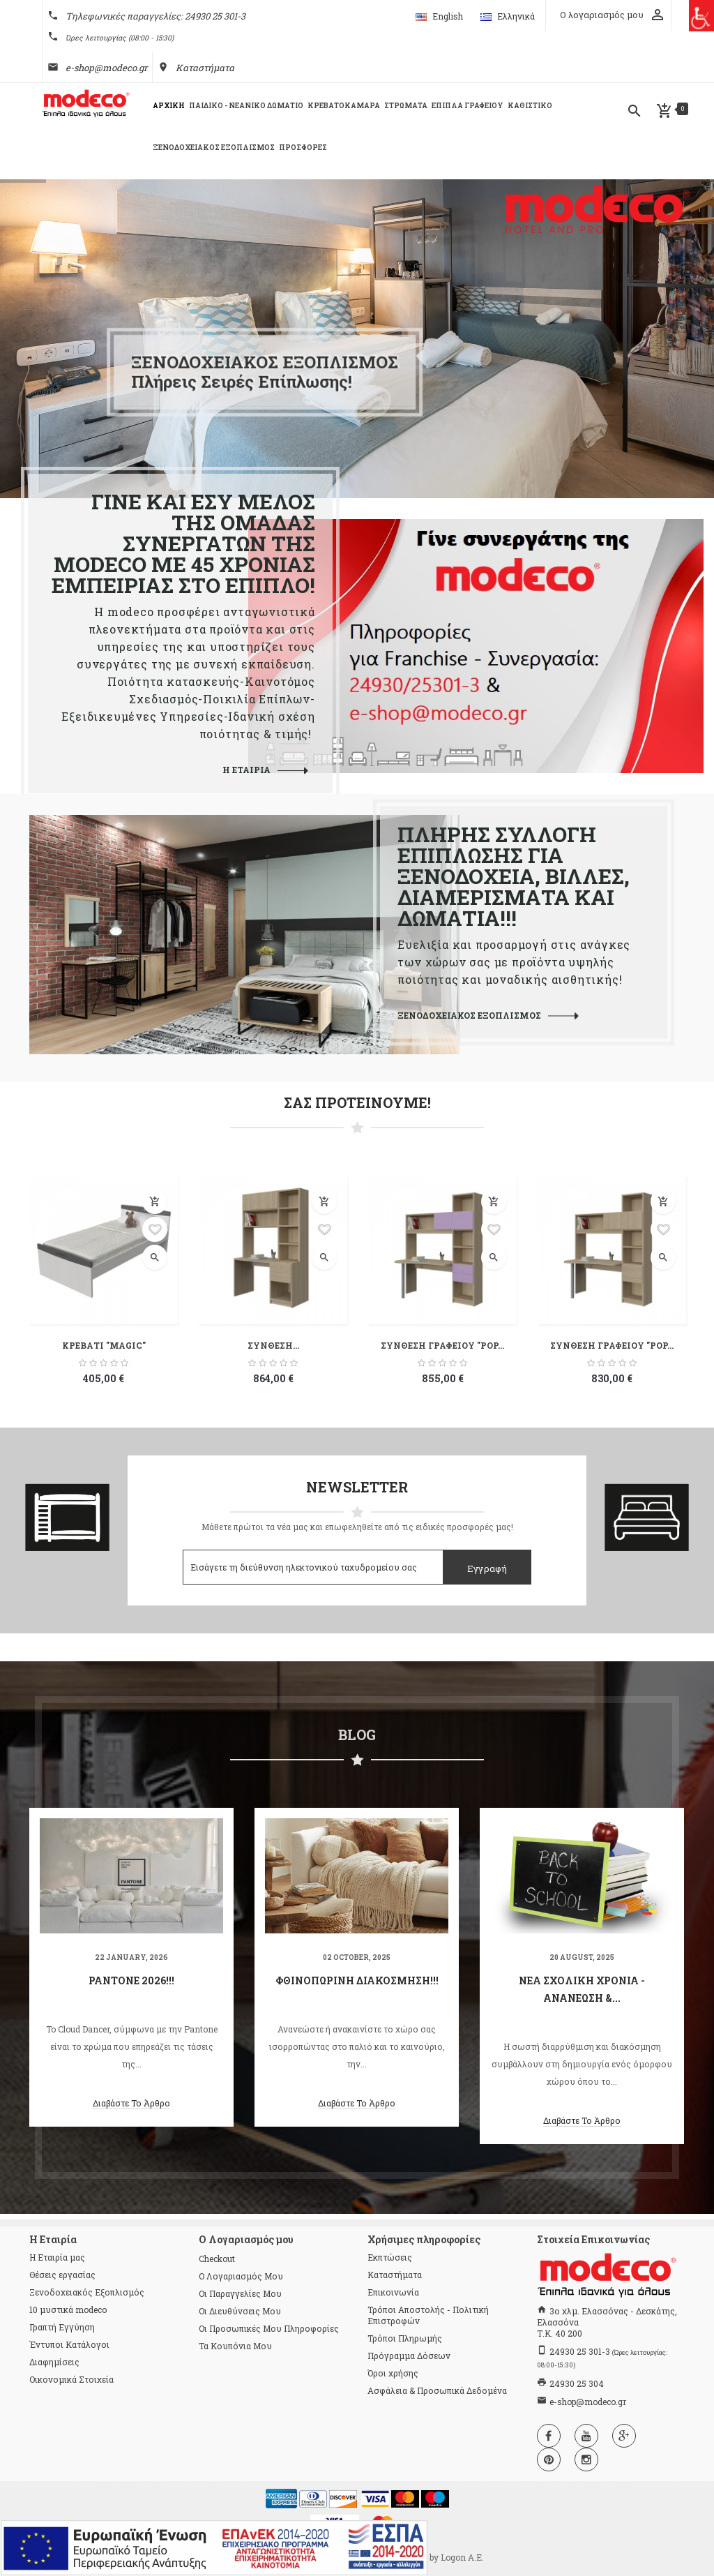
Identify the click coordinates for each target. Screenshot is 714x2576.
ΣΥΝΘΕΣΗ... (273, 1345)
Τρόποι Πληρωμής (404, 2338)
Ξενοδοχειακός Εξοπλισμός (86, 2292)
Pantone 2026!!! (131, 1980)
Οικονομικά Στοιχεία (71, 2379)
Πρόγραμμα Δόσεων (408, 2355)
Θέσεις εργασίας (62, 2274)
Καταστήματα (205, 67)
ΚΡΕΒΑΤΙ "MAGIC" (104, 1345)
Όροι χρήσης (392, 2373)
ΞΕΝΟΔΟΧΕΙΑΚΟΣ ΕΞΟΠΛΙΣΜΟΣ (469, 1015)
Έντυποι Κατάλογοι (69, 2344)
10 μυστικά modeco (68, 2309)
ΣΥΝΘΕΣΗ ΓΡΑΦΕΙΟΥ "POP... (442, 1345)
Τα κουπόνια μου (235, 2345)
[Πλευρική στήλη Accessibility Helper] (698, 15)
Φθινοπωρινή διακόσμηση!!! (357, 1980)
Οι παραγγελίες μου (240, 2293)
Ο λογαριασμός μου (241, 2276)
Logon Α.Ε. (462, 2557)
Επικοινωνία (393, 2292)
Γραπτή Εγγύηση (62, 2326)
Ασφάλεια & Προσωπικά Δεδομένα (437, 2390)
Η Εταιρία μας (57, 2257)
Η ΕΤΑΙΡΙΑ (246, 769)
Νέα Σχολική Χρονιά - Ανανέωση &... (582, 1989)
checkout (217, 2258)
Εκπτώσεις (389, 2257)
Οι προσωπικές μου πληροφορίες (269, 2328)
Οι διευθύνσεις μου (240, 2310)
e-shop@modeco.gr (106, 67)
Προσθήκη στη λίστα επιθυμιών (154, 1229)
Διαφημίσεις (54, 2361)
